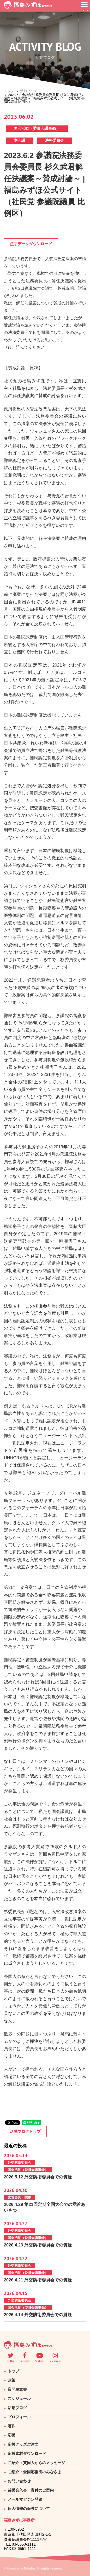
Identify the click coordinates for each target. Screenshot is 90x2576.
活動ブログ (28, 91)
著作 (11, 2426)
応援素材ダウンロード (27, 2454)
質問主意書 (17, 2389)
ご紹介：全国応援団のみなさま (34, 2472)
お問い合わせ (19, 2481)
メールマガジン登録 (25, 2499)
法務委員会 (54, 140)
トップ (9, 91)
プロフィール (19, 2417)
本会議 (19, 140)
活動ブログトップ (25, 2131)
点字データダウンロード (31, 244)
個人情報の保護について (29, 2509)
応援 (11, 2435)
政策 (11, 2380)
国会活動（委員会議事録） (37, 128)
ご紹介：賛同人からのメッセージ (36, 2463)
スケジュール (19, 2399)
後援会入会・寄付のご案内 (31, 2490)
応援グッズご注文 (23, 2444)
